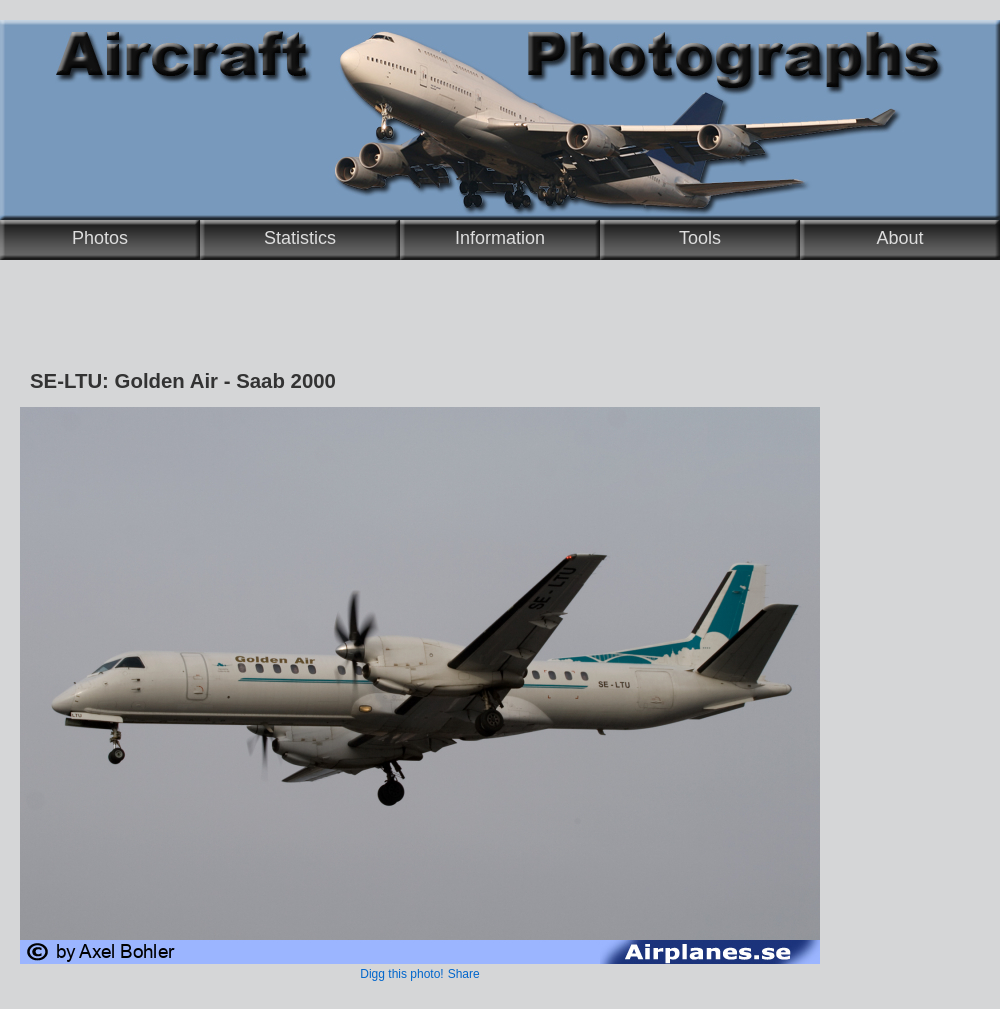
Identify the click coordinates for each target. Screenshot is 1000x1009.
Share (464, 974)
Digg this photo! (401, 974)
